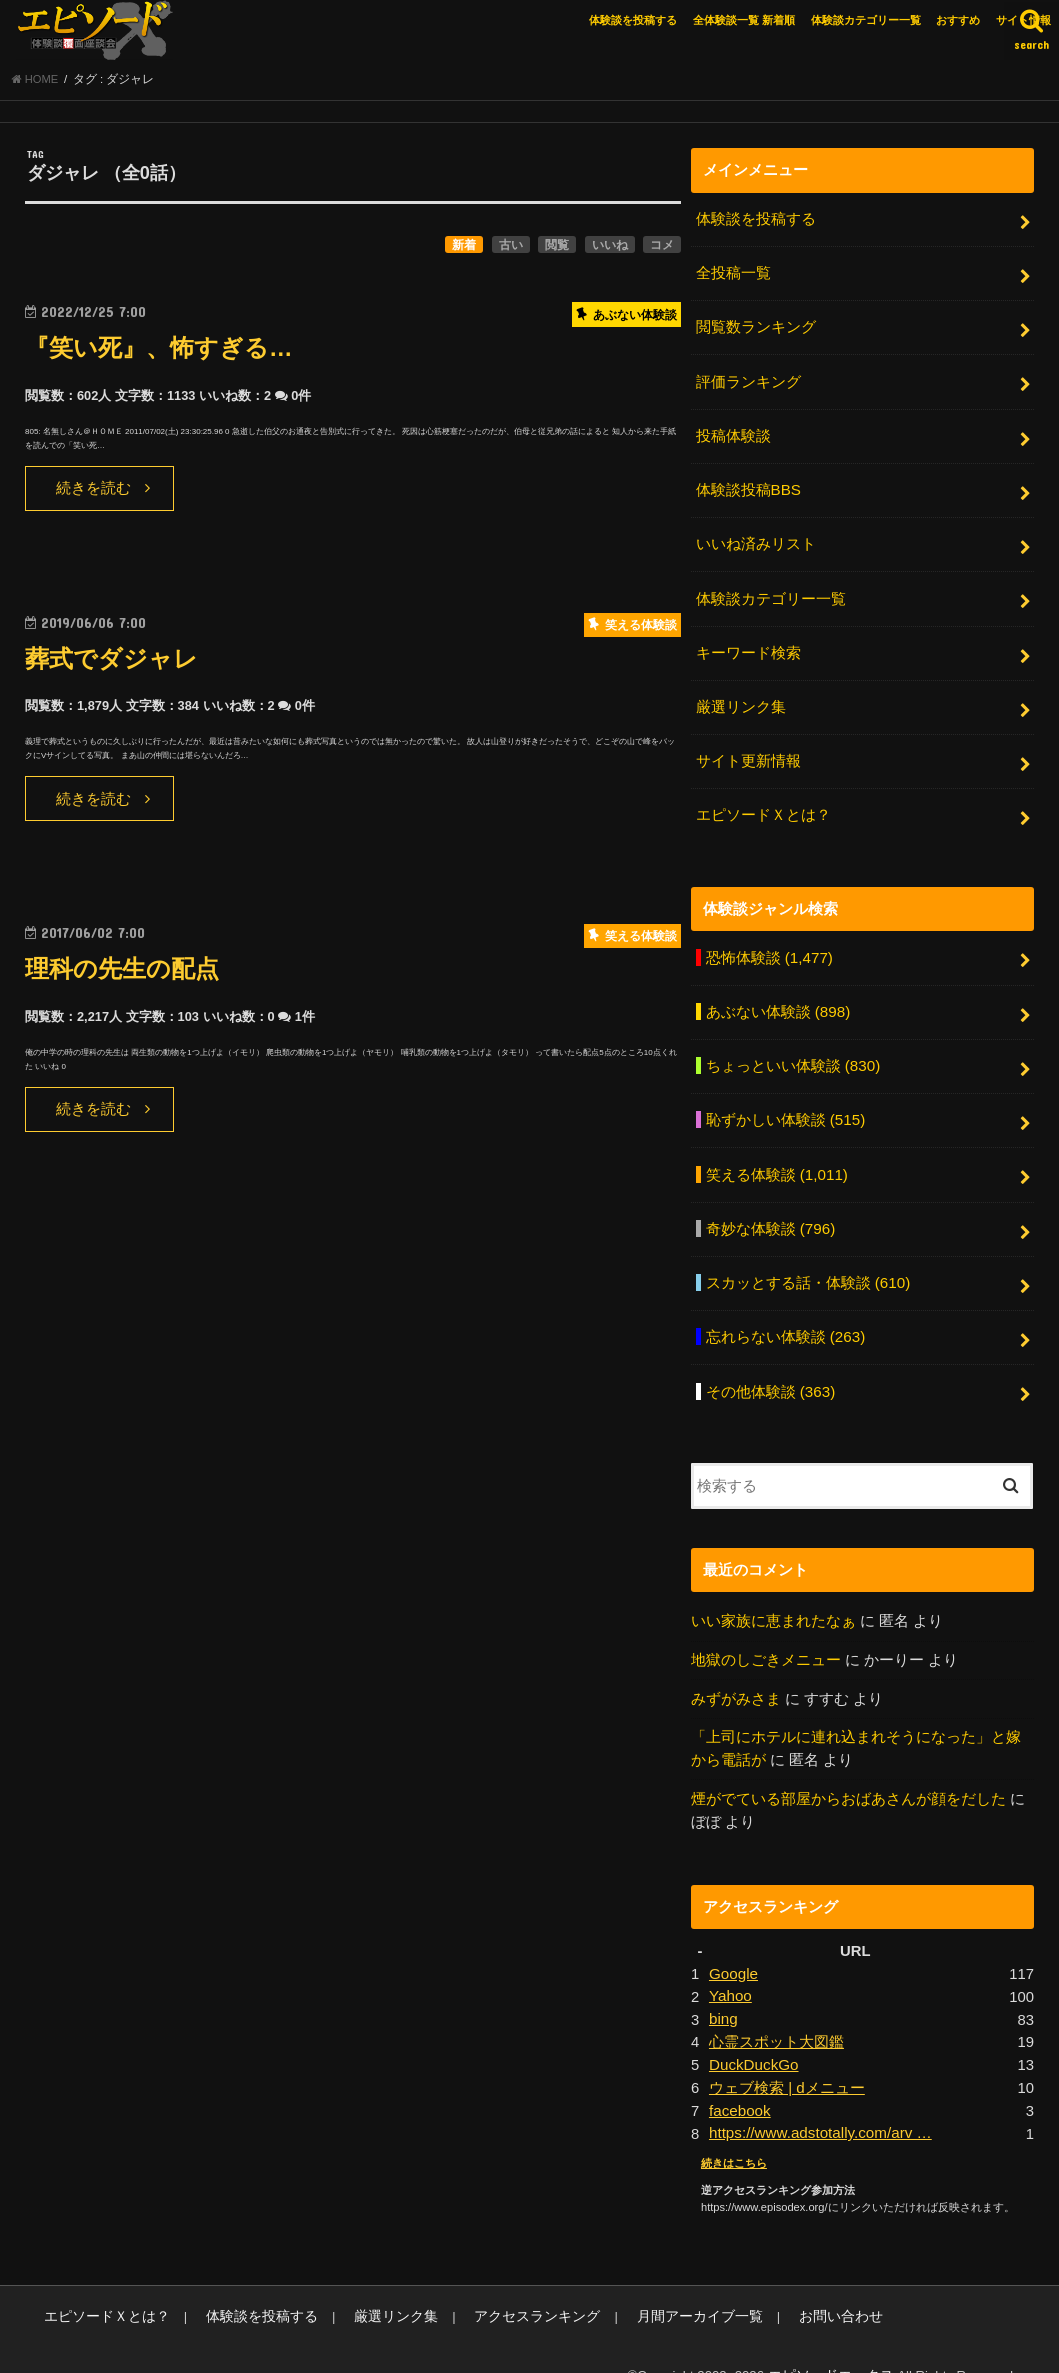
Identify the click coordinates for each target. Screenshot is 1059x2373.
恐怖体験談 (768, 945)
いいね (610, 249)
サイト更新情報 (747, 752)
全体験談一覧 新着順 (744, 20)
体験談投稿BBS (747, 487)
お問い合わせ (784, 2283)
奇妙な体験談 (769, 1210)
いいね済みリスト (755, 540)
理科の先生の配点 (126, 972)
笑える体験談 (775, 1157)
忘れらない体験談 (784, 1316)
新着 (464, 249)
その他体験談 (769, 1368)
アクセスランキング (501, 2283)
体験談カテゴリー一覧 (866, 20)
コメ (662, 249)
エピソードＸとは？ (762, 804)
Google (733, 1946)
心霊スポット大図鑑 (776, 2013)
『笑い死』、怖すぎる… (164, 351)
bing (723, 1990)
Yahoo (730, 1968)
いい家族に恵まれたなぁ (773, 1597)
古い (511, 249)
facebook (739, 2079)
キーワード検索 (747, 646)
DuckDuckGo (752, 2035)
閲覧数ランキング (755, 328)
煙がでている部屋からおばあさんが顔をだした (848, 1772)
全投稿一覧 (732, 276)
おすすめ (958, 20)
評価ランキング (747, 381)
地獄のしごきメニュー (766, 1635)
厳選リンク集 (740, 699)
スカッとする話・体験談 (807, 1263)
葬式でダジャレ (115, 662)
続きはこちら (734, 2131)
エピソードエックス (835, 2341)
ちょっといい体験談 (792, 1051)
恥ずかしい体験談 (784, 1104)
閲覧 (557, 249)
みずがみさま (736, 1674)
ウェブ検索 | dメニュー (786, 2057)
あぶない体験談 (777, 998)
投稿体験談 (732, 434)
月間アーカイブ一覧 (652, 2283)
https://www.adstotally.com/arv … (817, 2102)
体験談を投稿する (633, 20)
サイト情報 (1023, 20)
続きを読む (93, 492)
